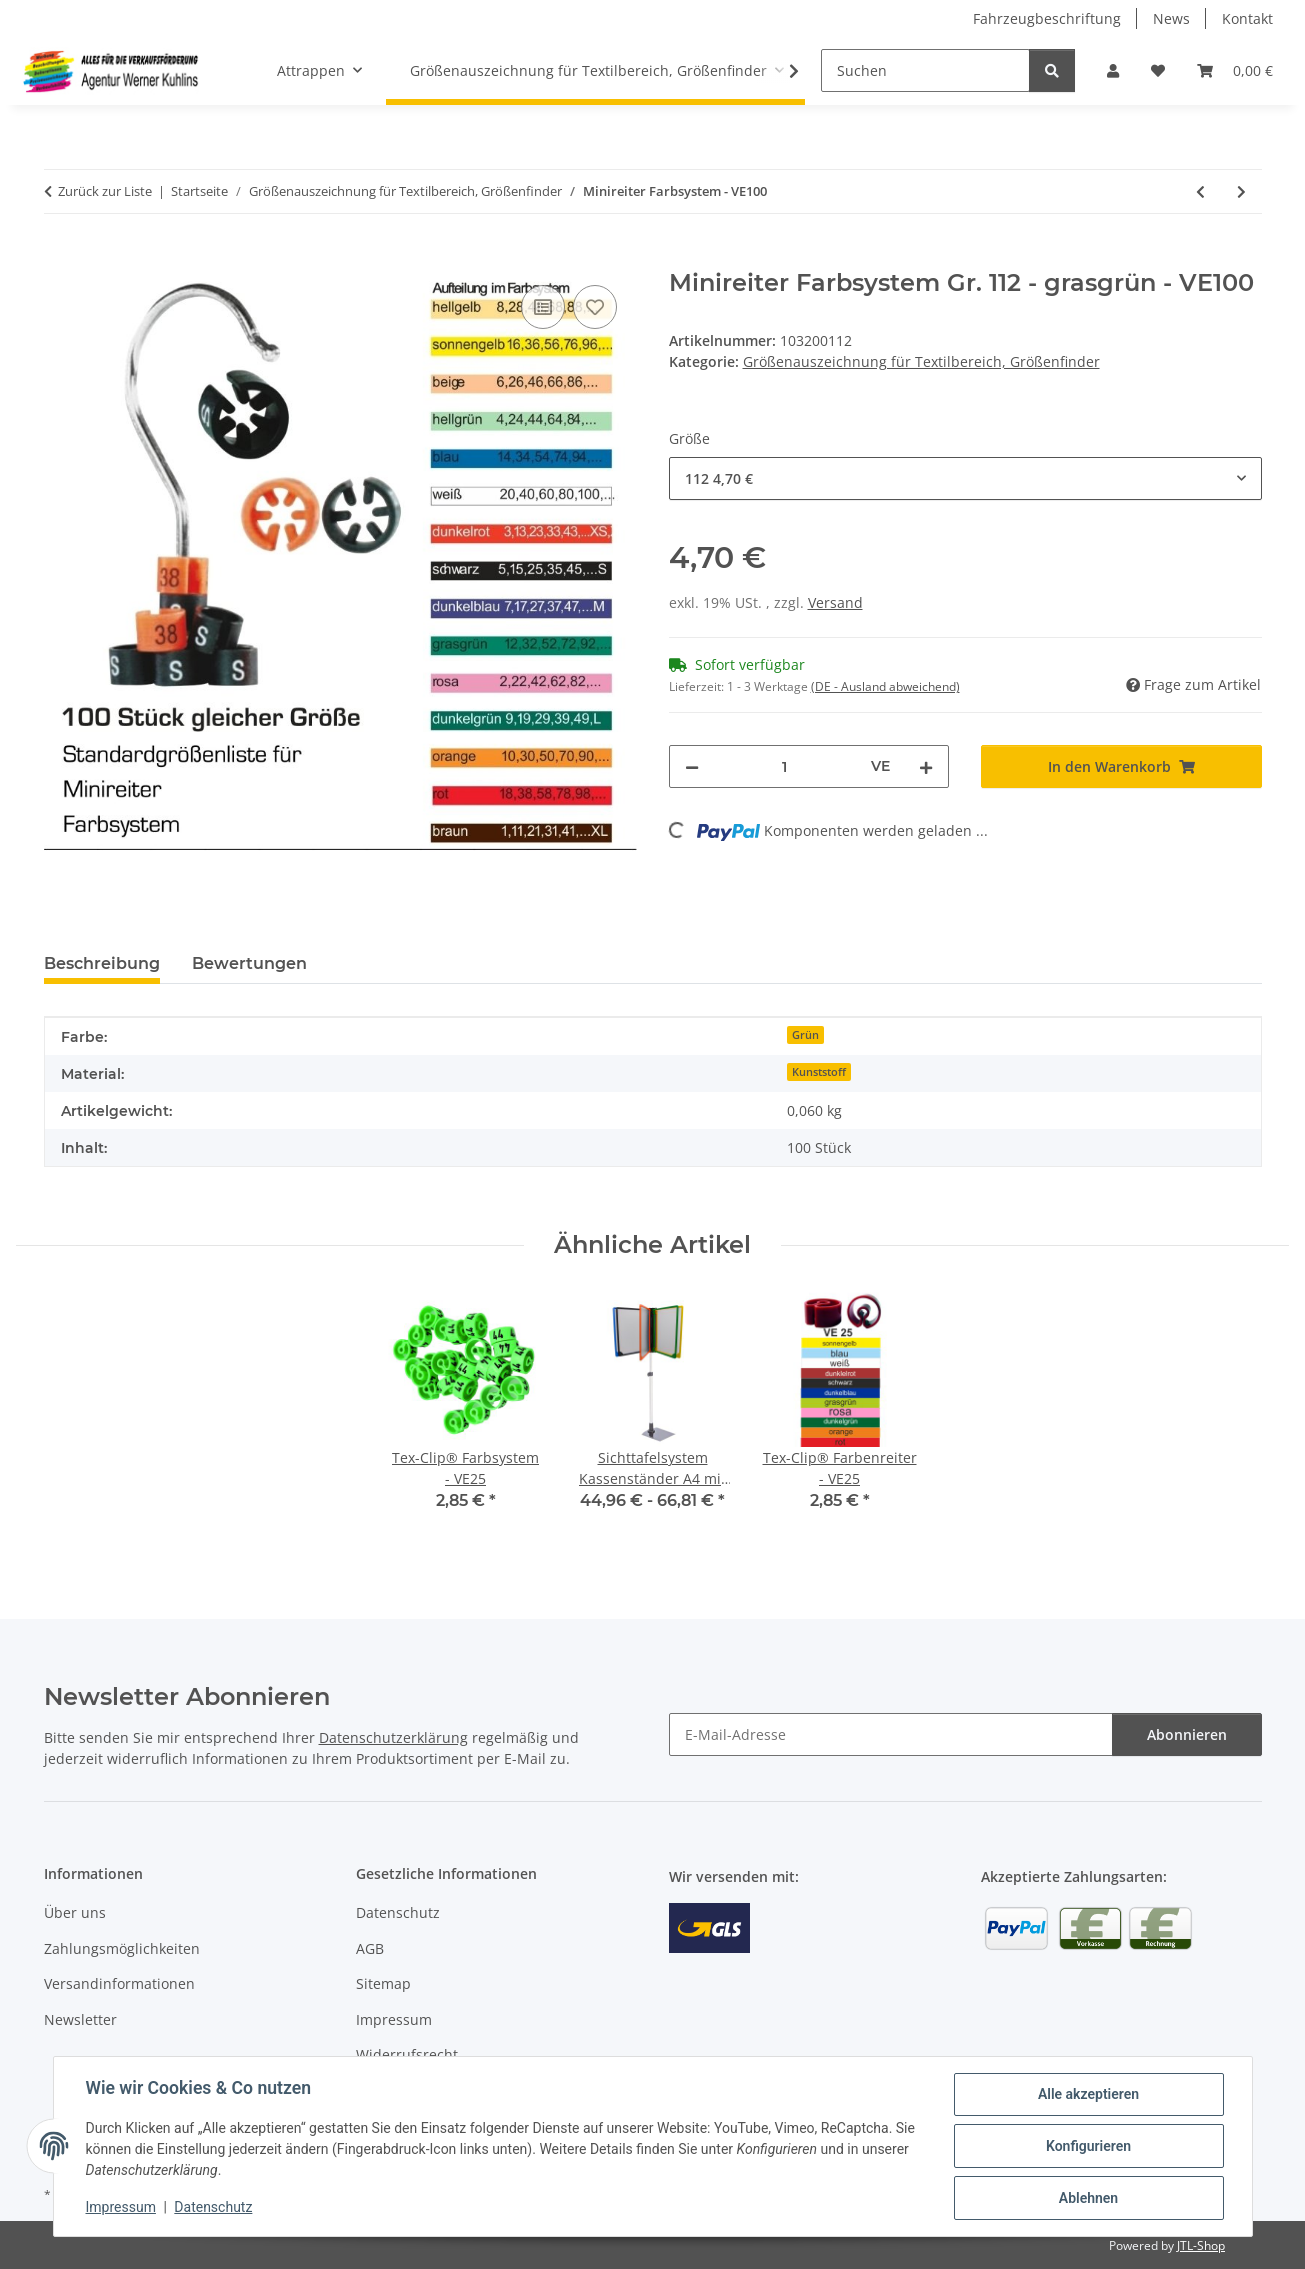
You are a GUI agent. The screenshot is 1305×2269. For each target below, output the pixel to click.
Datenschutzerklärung (393, 1737)
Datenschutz (213, 2207)
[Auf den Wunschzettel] (595, 307)
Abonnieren (1187, 1734)
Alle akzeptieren (1088, 2094)
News (1171, 18)
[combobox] (965, 478)
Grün (805, 1035)
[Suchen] (925, 70)
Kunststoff (819, 1072)
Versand (835, 602)
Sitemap (383, 1983)
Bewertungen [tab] (249, 963)
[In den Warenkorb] (60, 258)
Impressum (121, 2207)
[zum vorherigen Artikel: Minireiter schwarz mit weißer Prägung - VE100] (1200, 191)
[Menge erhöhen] (926, 766)
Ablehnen (1088, 2198)
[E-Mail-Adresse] (891, 1734)
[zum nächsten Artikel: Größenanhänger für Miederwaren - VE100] (1241, 191)
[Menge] (785, 766)
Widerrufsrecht (407, 2054)
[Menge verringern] (692, 766)
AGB (370, 1948)
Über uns (75, 1912)
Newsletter (80, 2019)
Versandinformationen (119, 1983)
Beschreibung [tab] (102, 963)
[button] (1113, 70)
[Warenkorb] (1235, 70)
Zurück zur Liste (105, 191)
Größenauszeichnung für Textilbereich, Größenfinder (921, 361)
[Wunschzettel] (1158, 70)
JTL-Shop (1201, 2245)
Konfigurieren (1088, 2146)
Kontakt (1247, 18)
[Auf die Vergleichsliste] (543, 307)
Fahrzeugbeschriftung (1047, 18)
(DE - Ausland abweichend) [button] (885, 686)
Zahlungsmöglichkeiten (122, 1948)
